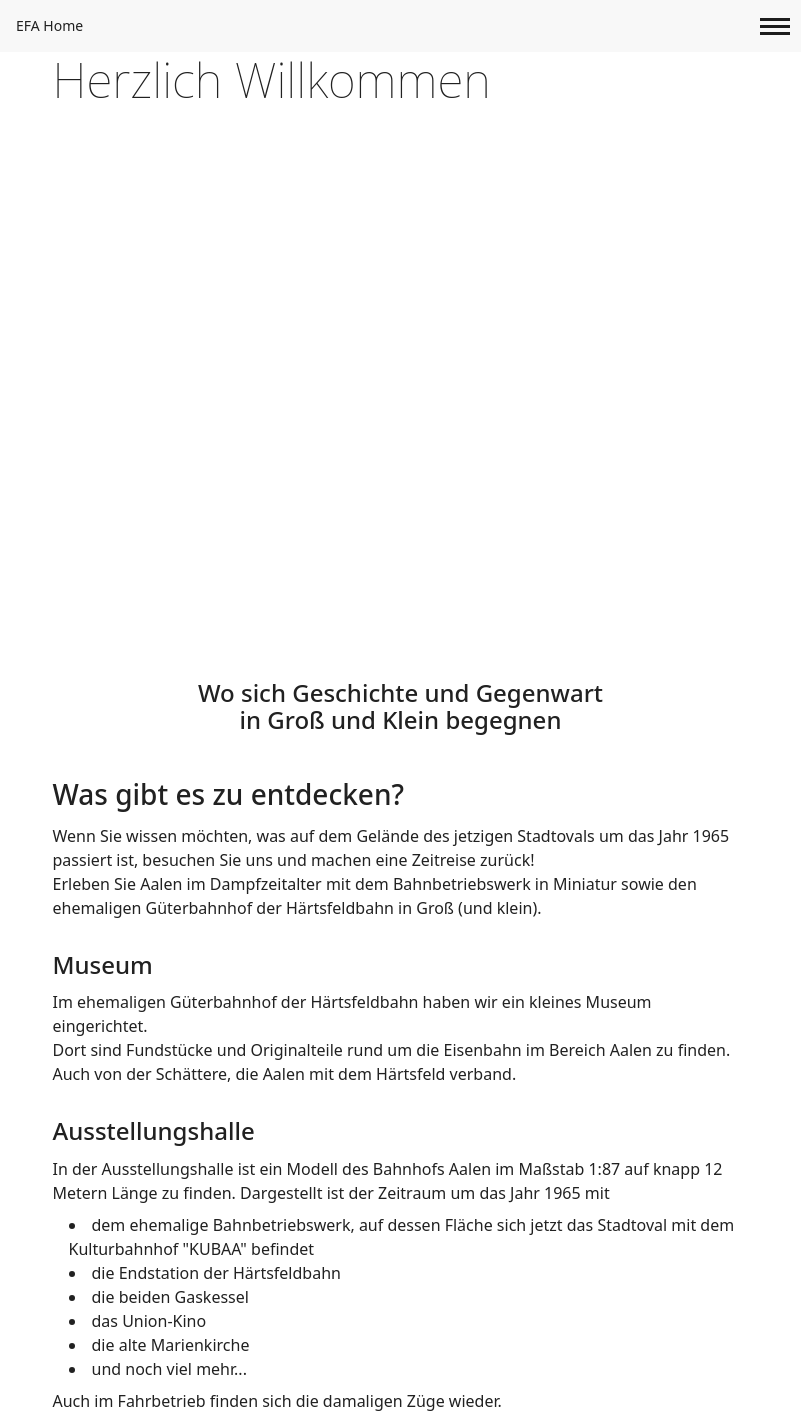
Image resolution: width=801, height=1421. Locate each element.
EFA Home (49, 25)
